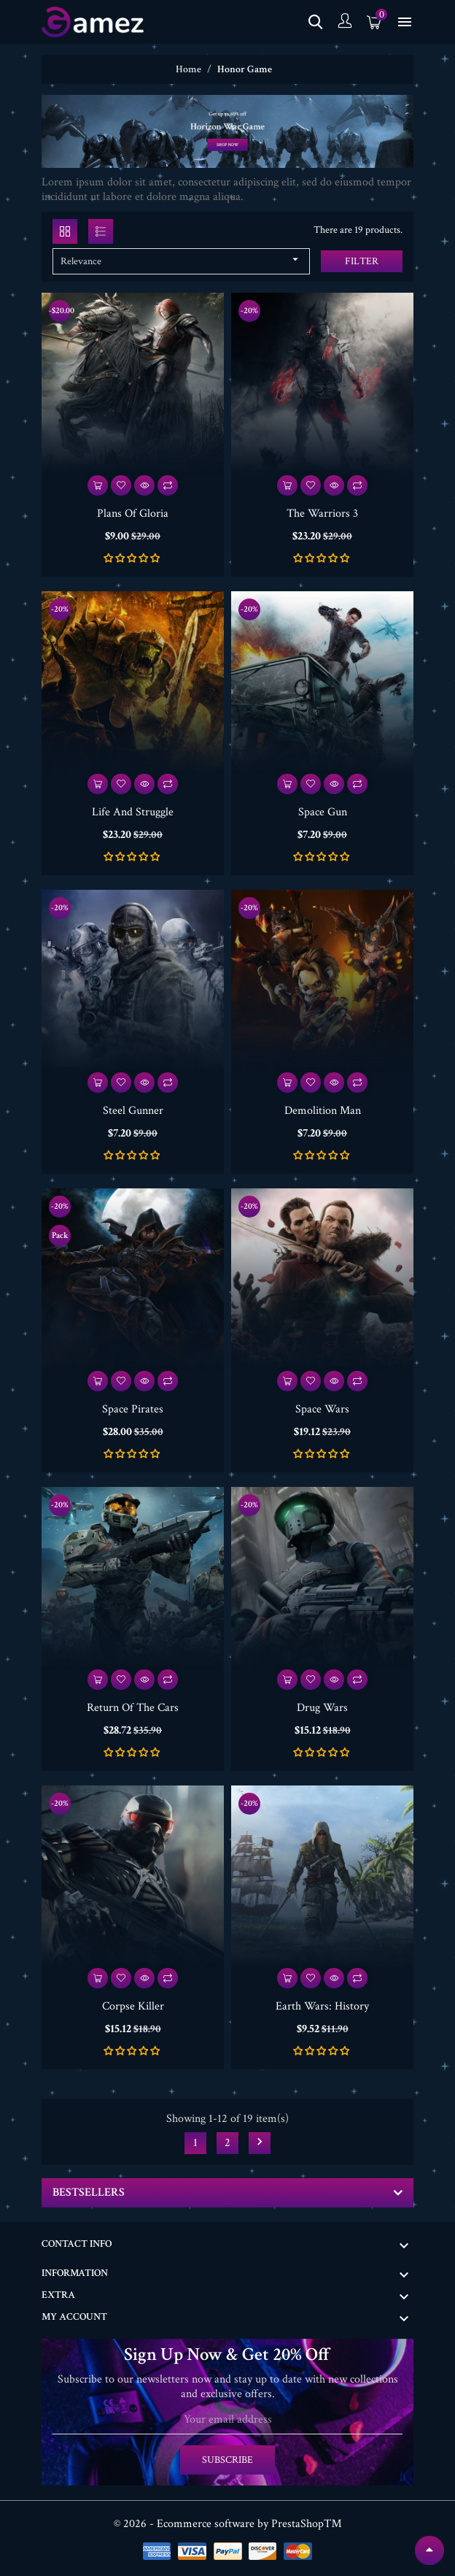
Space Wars (322, 1409)
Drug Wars (322, 1707)
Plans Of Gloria (132, 513)
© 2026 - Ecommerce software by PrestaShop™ (228, 2523)
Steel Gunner (133, 1110)
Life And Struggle (133, 812)
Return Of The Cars (133, 1707)
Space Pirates (132, 1409)
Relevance (181, 260)
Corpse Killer (133, 2006)
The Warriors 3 (322, 513)
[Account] (345, 22)
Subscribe (227, 2460)
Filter (361, 261)
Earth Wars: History (322, 2006)
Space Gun (322, 812)
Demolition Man (322, 1110)
